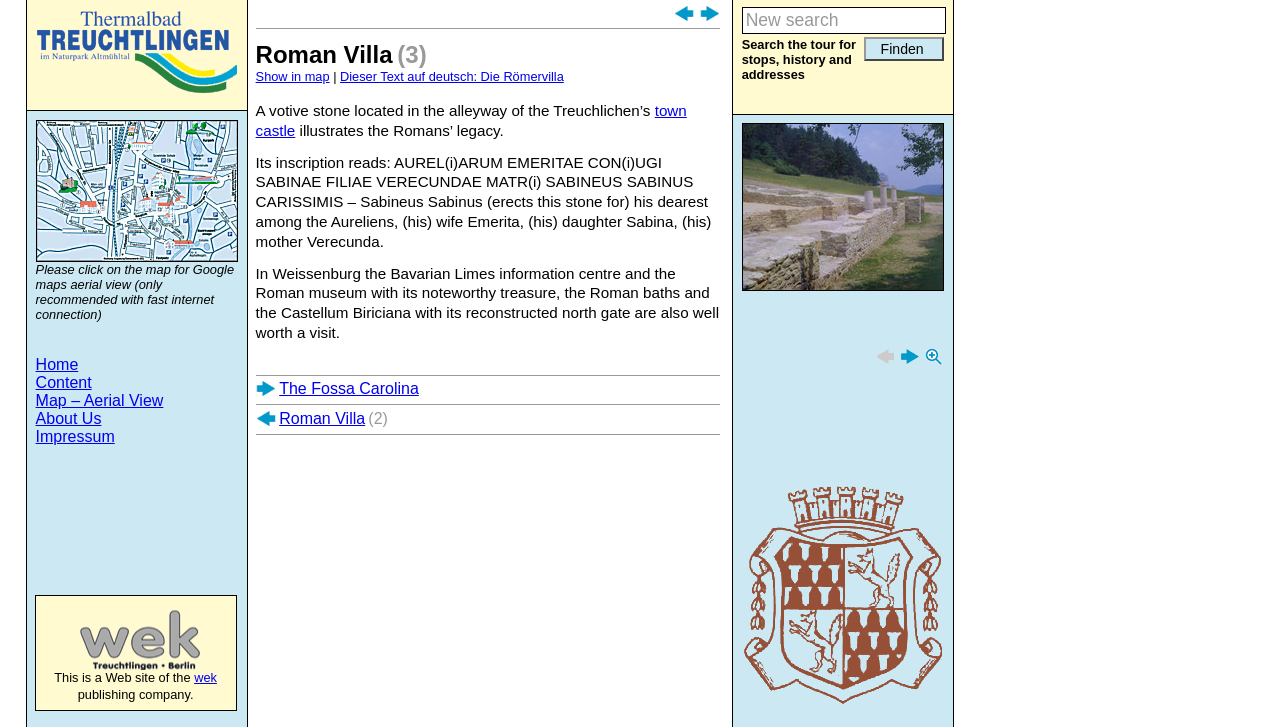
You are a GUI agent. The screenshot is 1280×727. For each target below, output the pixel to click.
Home (57, 364)
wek (119, 640)
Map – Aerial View (100, 400)
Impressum (75, 436)
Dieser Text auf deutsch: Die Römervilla (452, 76)
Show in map (293, 76)
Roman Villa (322, 418)
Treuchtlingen (137, 52)
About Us (69, 418)
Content (64, 382)
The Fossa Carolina (349, 388)
